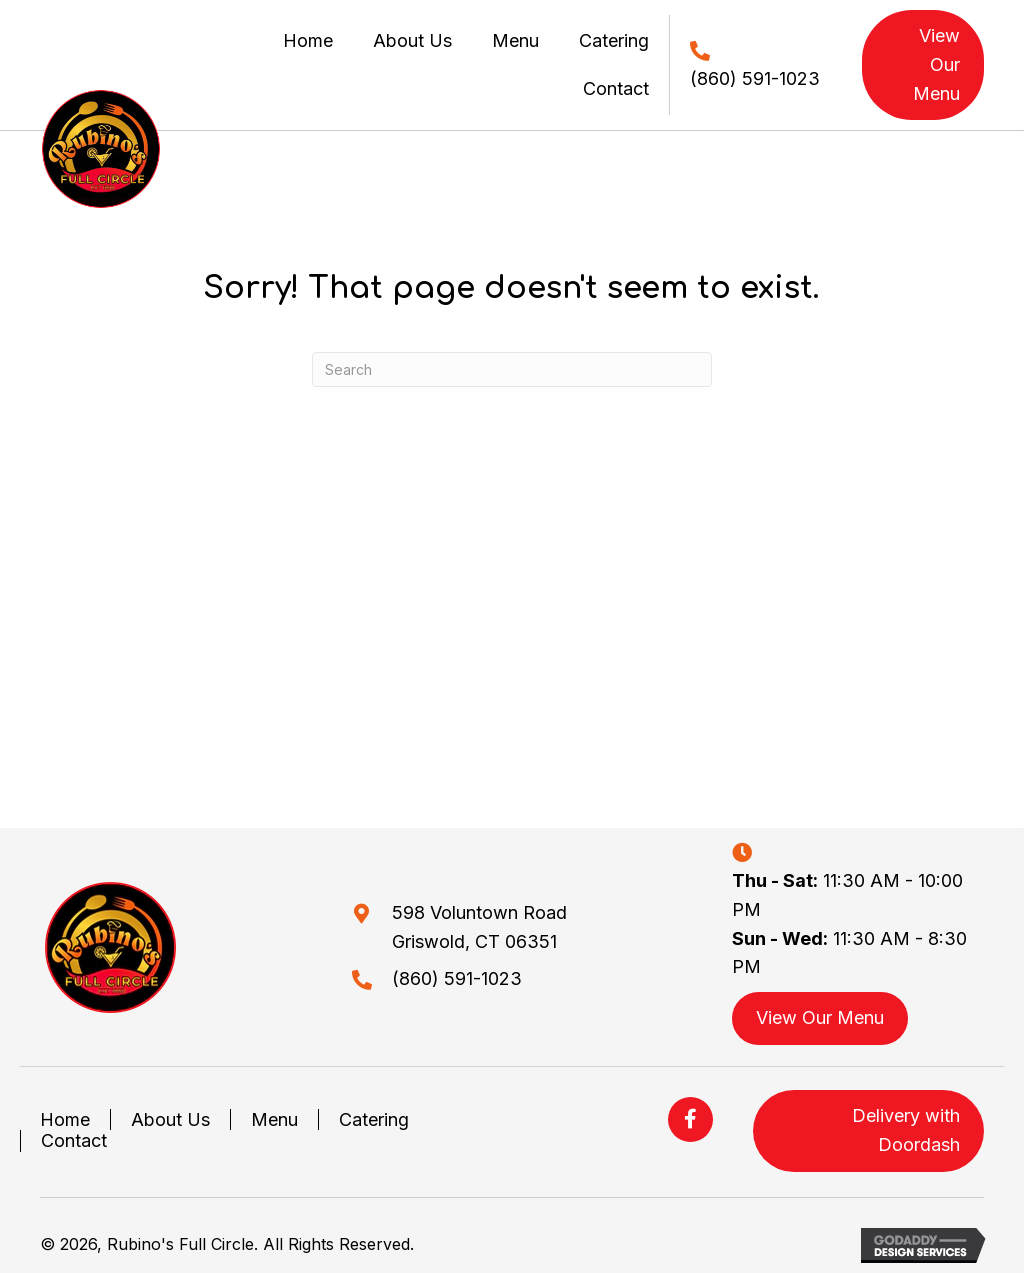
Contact (74, 1140)
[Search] (512, 369)
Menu (274, 1119)
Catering (374, 1119)
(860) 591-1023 (755, 78)
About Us (170, 1119)
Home (65, 1119)
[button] (690, 1119)
